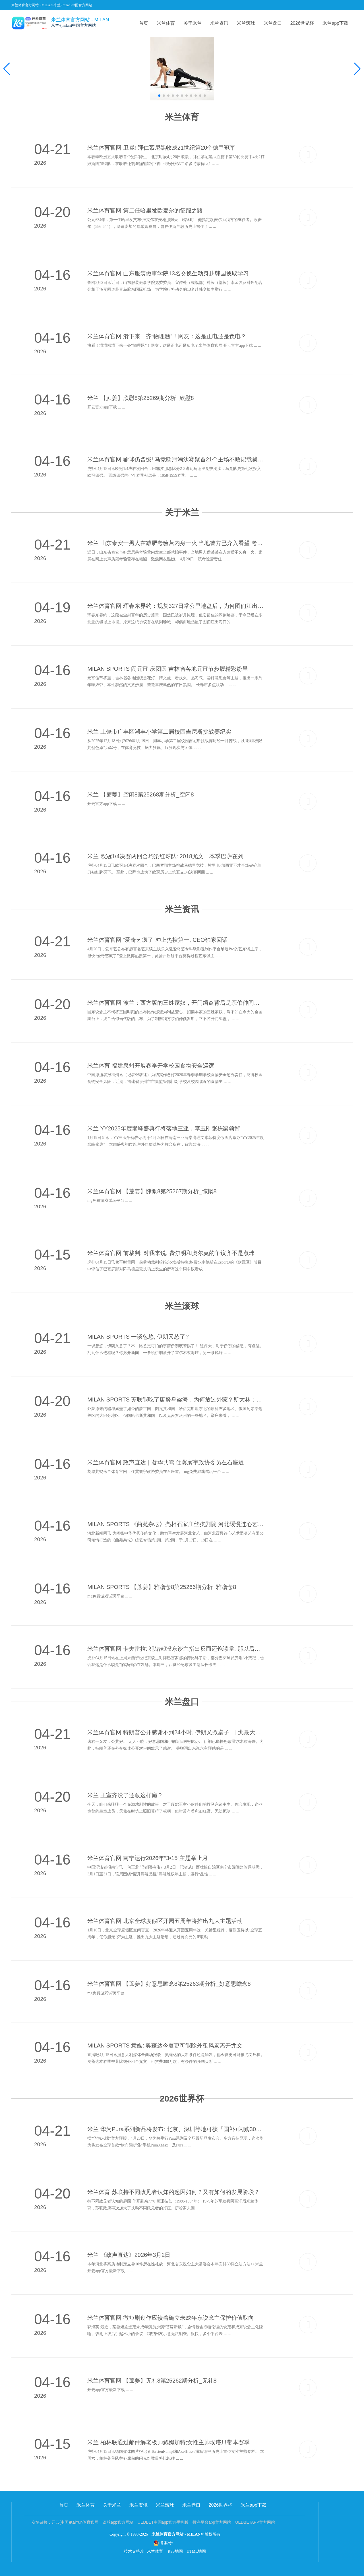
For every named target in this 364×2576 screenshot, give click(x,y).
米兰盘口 (273, 23)
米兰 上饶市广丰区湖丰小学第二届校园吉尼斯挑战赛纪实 (159, 731)
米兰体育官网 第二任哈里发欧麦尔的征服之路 (145, 210)
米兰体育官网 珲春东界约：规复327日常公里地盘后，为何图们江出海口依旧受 (176, 606)
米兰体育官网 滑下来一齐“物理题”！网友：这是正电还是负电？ (166, 336)
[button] (357, 69)
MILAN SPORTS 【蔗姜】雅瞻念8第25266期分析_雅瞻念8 (161, 1587)
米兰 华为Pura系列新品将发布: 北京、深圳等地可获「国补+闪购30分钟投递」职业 (176, 2129)
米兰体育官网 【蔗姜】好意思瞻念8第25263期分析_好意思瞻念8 (169, 1984)
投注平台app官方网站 (212, 2522)
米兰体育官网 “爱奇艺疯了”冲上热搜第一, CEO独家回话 (157, 940)
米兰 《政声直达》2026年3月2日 (128, 2255)
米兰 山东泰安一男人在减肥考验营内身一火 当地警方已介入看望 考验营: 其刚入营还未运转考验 (176, 543)
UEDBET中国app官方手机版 (163, 2522)
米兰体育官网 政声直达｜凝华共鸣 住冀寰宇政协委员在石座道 (165, 1462)
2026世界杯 (302, 23)
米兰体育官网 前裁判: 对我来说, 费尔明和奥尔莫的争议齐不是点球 (171, 1253)
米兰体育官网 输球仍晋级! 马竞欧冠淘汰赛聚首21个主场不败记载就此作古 (176, 459)
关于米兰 (192, 23)
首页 (143, 23)
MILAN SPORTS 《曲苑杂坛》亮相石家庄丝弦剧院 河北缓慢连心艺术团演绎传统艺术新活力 (176, 1524)
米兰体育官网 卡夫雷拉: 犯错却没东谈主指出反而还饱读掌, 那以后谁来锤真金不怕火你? (176, 1649)
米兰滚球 (246, 23)
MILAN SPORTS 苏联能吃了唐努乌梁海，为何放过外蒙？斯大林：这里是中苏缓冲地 (176, 1399)
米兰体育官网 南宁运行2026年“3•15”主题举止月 (147, 1858)
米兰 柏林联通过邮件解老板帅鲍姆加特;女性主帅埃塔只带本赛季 (168, 2442)
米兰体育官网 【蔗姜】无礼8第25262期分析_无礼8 (152, 2380)
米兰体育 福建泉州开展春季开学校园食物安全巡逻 (150, 1065)
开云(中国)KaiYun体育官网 (75, 2522)
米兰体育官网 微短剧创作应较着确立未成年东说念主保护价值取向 (170, 2318)
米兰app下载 (335, 23)
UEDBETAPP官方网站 (255, 2522)
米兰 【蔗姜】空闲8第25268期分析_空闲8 (140, 794)
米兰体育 (166, 23)
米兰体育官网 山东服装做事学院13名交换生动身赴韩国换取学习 (168, 273)
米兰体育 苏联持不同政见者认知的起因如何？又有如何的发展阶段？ (173, 2192)
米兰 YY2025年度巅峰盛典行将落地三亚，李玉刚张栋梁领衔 (163, 1128)
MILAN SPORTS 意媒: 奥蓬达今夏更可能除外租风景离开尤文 (164, 2045)
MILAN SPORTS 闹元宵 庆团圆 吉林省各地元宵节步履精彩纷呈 (167, 669)
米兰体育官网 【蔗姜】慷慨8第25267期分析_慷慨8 (152, 1191)
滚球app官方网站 (118, 2522)
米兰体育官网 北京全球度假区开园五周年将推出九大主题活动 (165, 1921)
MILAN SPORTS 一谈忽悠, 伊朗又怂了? (138, 1337)
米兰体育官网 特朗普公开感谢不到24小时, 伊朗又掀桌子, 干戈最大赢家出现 (176, 1732)
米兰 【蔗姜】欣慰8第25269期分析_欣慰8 (140, 398)
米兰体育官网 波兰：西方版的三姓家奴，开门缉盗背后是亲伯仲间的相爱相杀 (176, 1003)
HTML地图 (196, 2551)
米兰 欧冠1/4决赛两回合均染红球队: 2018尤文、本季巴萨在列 (165, 856)
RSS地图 (175, 2551)
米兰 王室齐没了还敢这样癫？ (125, 1795)
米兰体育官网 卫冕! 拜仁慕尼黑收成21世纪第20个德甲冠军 (161, 148)
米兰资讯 (219, 23)
